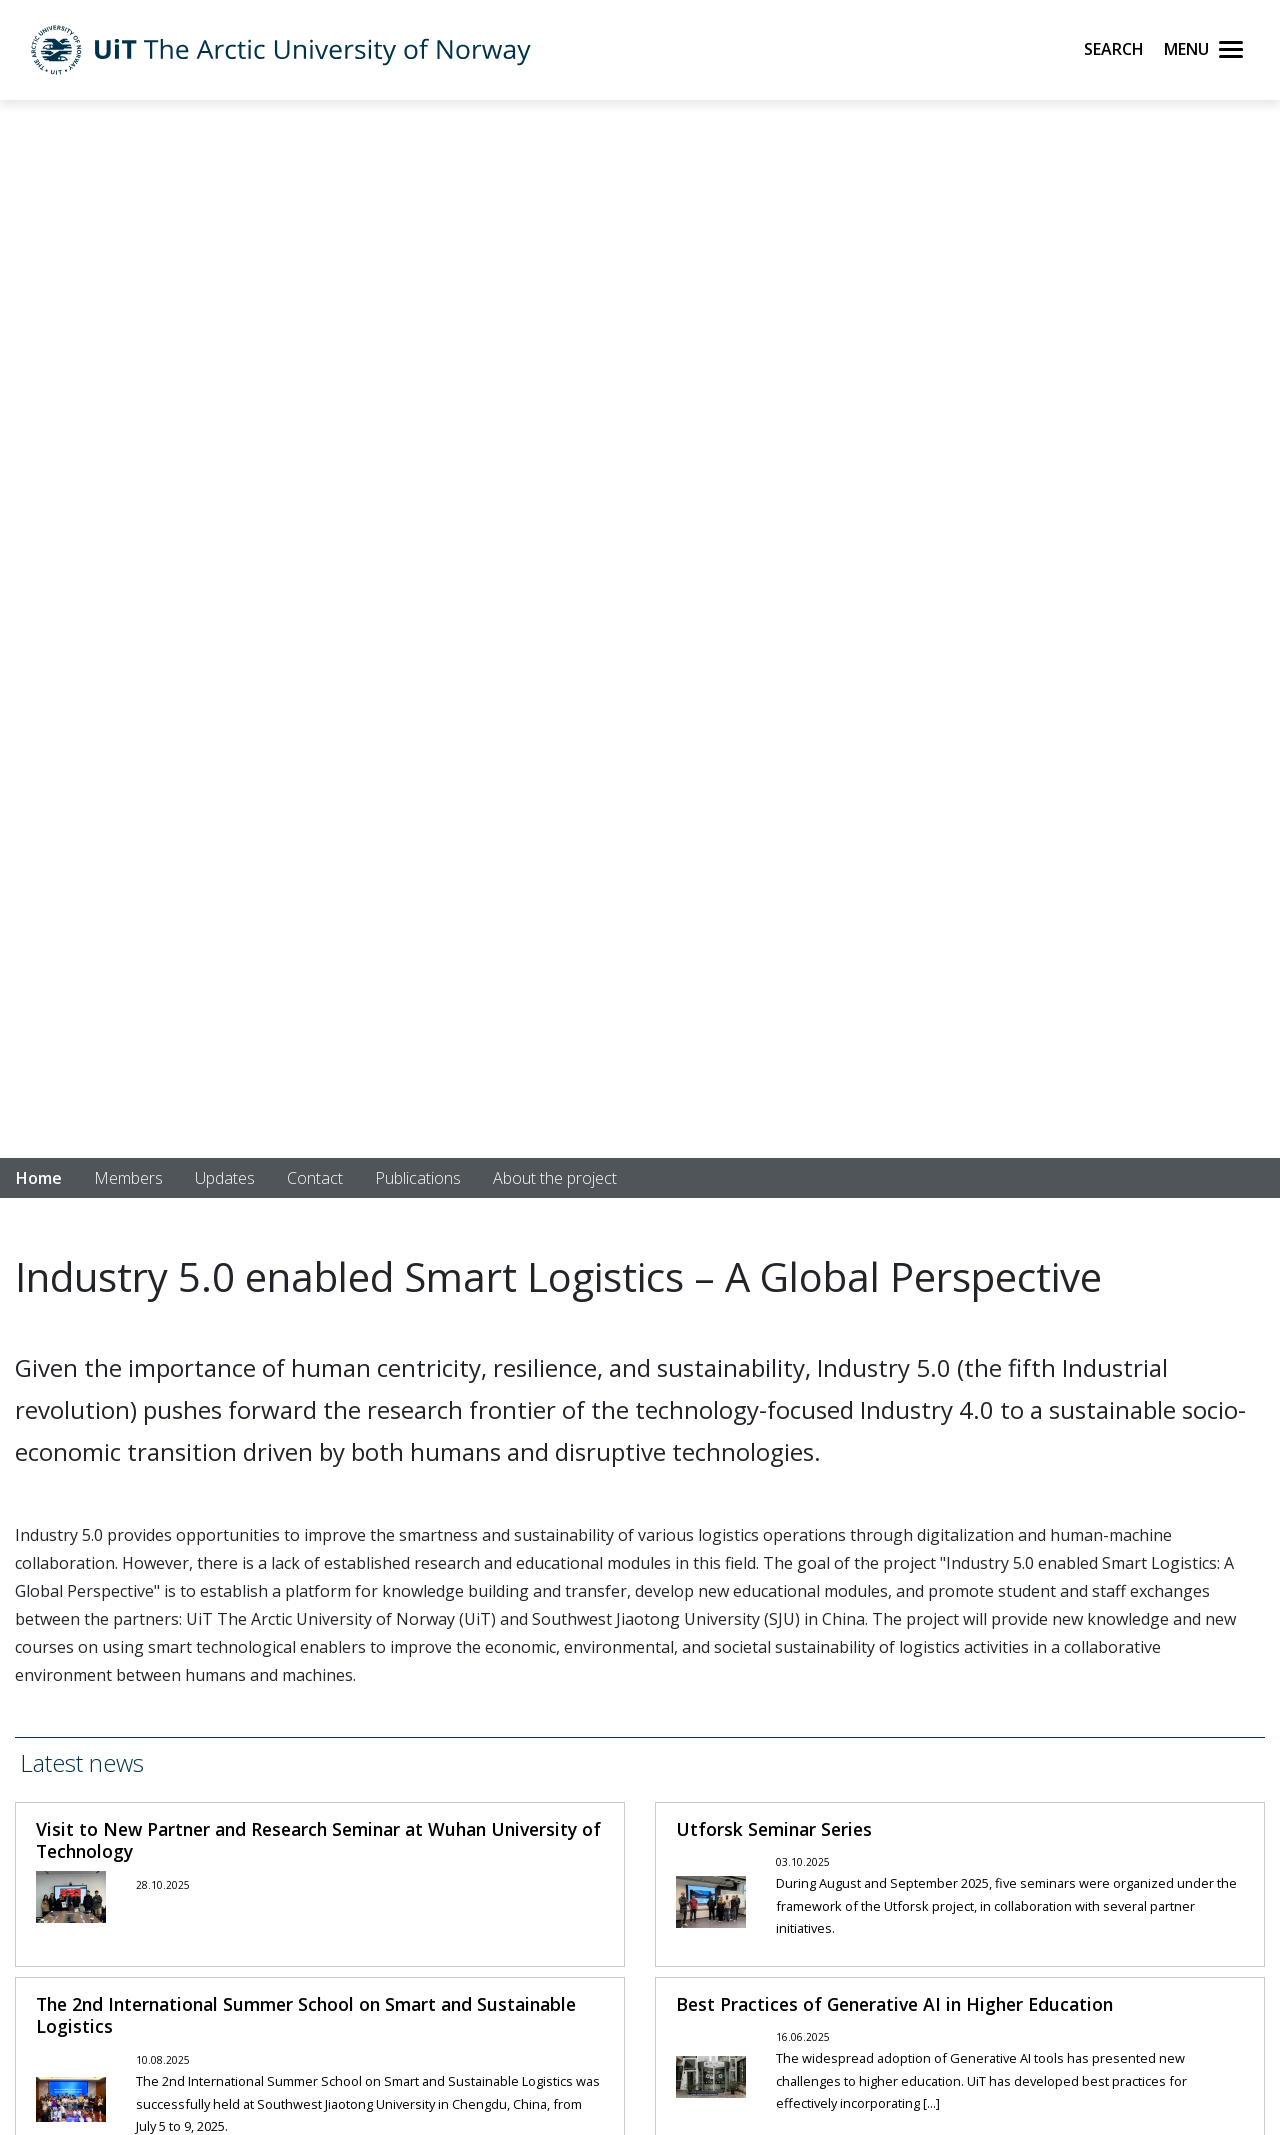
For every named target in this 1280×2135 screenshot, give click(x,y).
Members (128, 1178)
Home (39, 1178)
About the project (555, 1178)
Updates (225, 1178)
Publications (418, 1178)
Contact (315, 1178)
